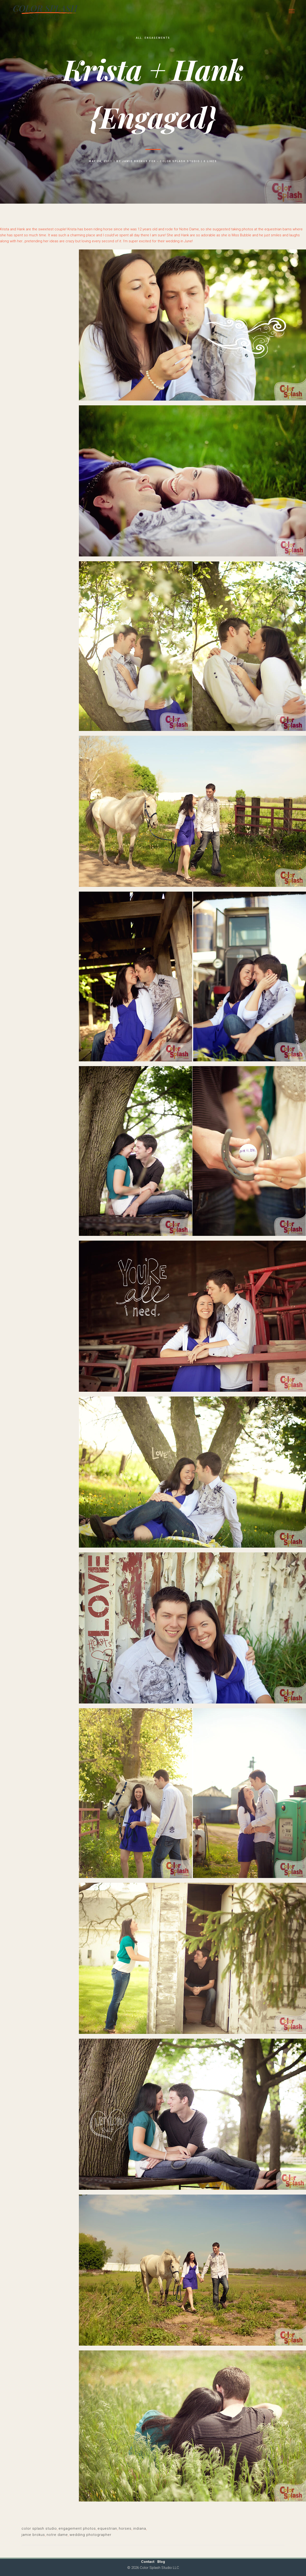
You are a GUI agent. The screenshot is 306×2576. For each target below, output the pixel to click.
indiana (139, 2528)
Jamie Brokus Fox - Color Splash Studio (161, 161)
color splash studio (39, 2528)
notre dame (57, 2535)
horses (125, 2528)
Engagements (157, 38)
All (139, 38)
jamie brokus (33, 2535)
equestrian (107, 2528)
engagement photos (77, 2528)
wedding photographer (90, 2535)
